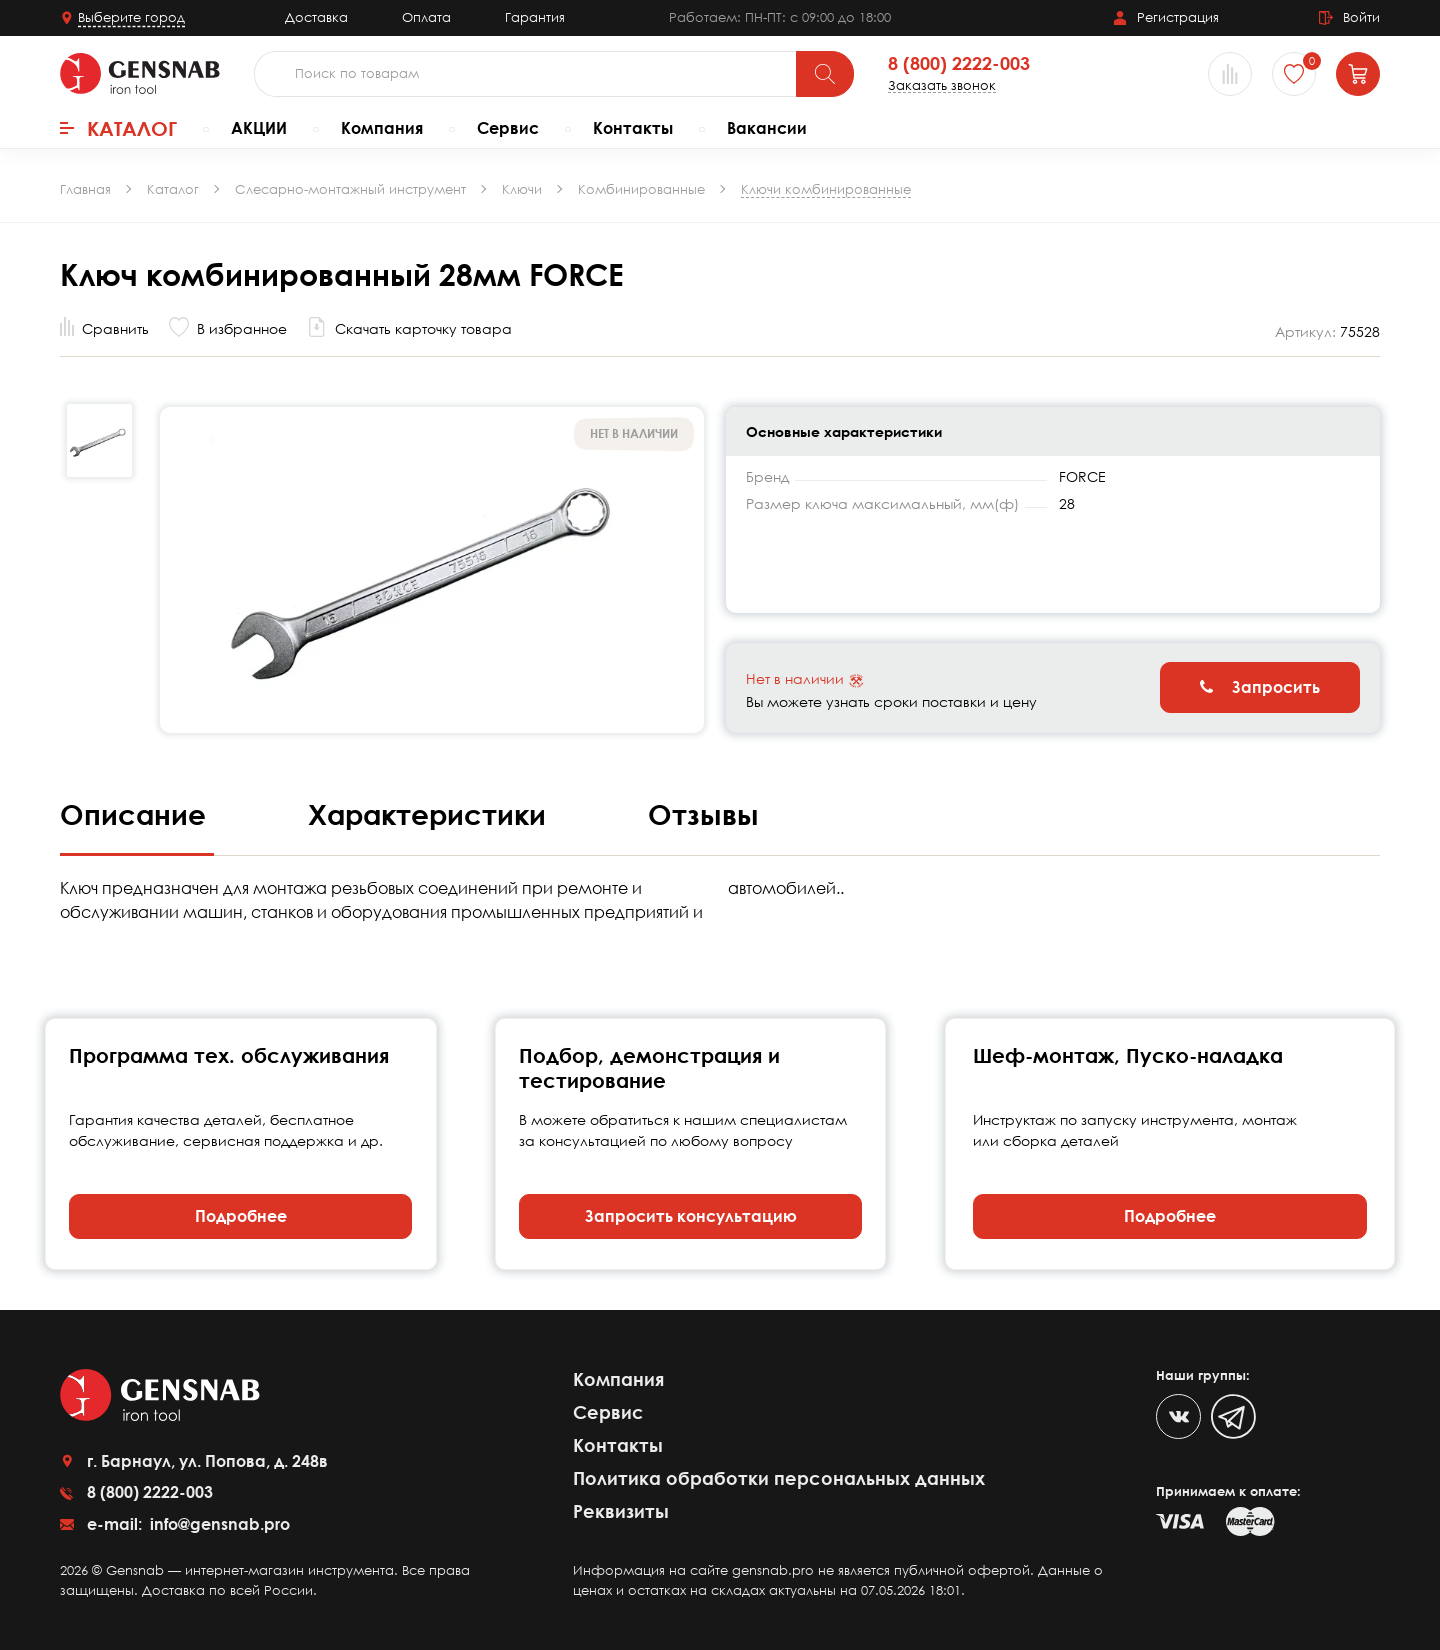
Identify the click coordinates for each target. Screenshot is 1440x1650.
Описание (137, 814)
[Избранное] (1294, 74)
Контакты (633, 128)
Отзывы (703, 814)
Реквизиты (621, 1511)
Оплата (426, 17)
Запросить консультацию (691, 1216)
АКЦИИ (259, 128)
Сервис (508, 128)
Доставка (316, 17)
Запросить (1260, 687)
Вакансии (767, 128)
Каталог (118, 128)
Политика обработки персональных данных (779, 1478)
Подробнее (241, 1216)
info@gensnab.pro (218, 1524)
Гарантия (535, 17)
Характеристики (431, 814)
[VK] (1178, 1416)
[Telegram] (1233, 1416)
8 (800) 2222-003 (959, 64)
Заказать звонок (942, 85)
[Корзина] (1358, 74)
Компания (382, 128)
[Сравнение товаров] (1230, 74)
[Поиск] (825, 74)
